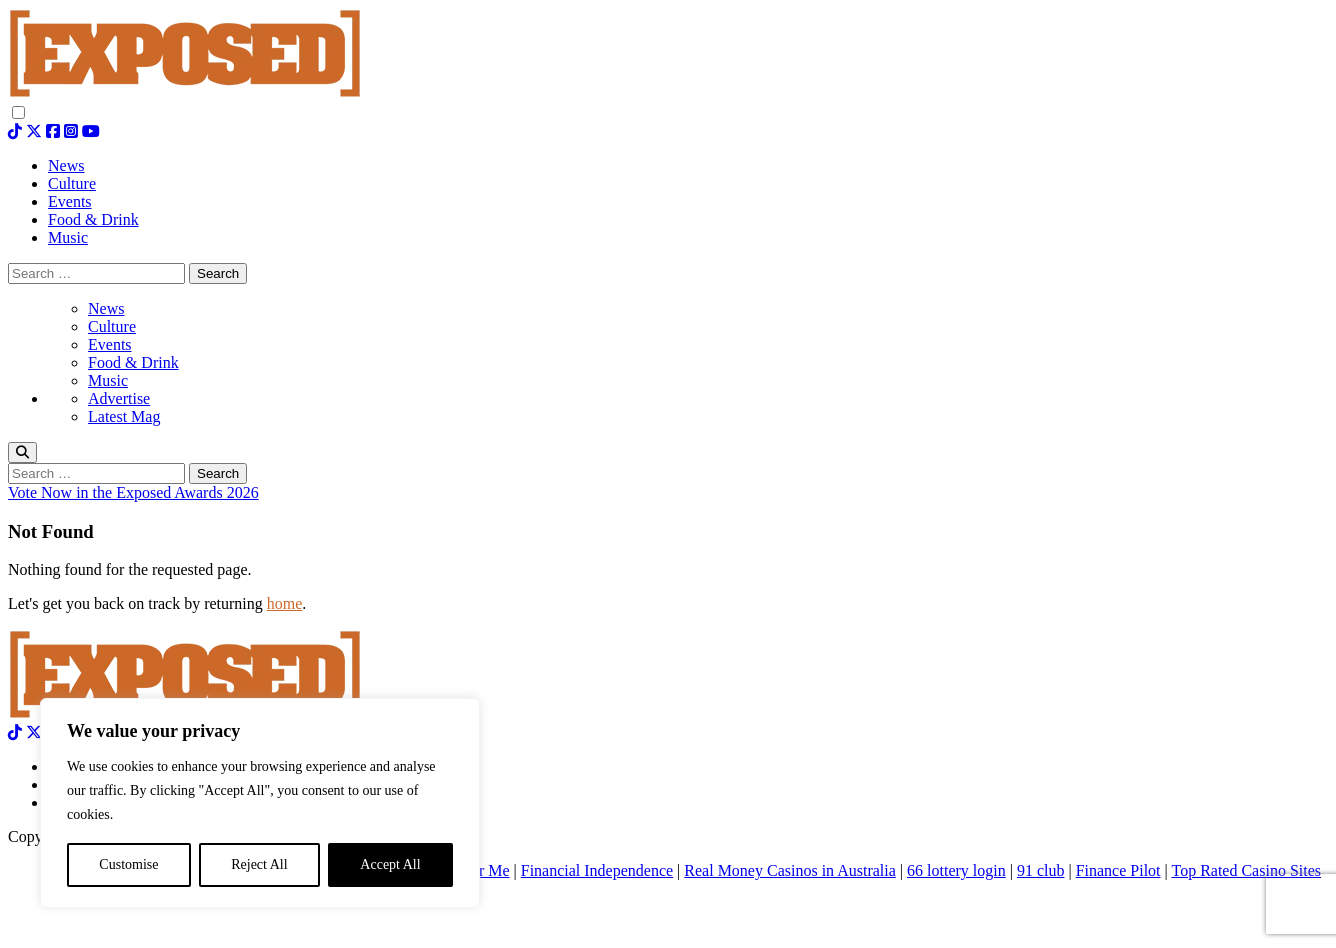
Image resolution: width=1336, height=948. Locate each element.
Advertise (119, 398)
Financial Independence (597, 870)
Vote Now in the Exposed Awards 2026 (133, 492)
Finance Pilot (1118, 870)
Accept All (390, 864)
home (285, 603)
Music (108, 380)
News (106, 308)
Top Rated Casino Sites (1246, 870)
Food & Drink (133, 362)
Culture (112, 326)
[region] (260, 803)
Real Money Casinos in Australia (790, 870)
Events (110, 344)
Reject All (259, 864)
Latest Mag (124, 416)
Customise (128, 864)
